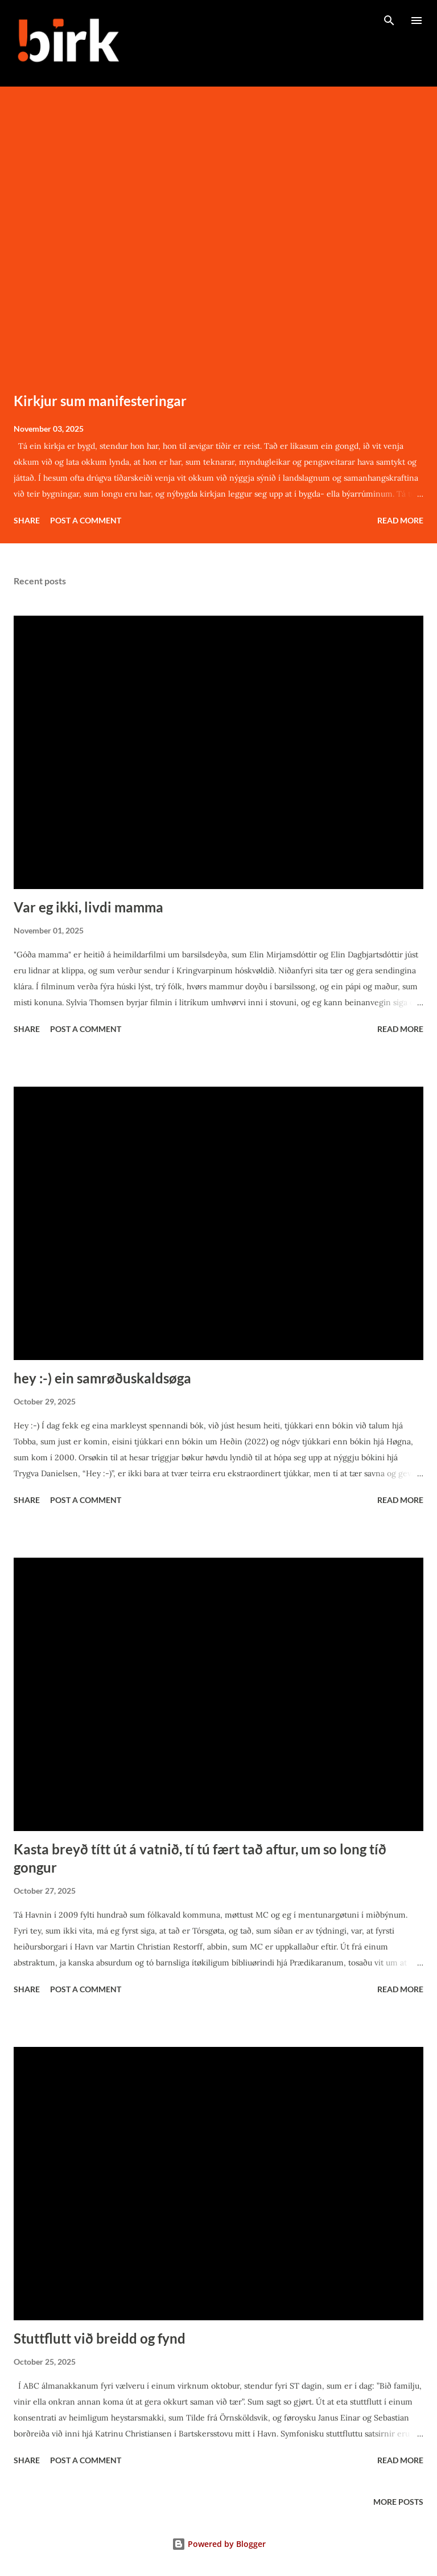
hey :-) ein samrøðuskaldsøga (102, 1378)
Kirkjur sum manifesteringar (100, 400)
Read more (400, 520)
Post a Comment (85, 520)
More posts (398, 2502)
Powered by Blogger (219, 2543)
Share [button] (27, 520)
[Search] (389, 20)
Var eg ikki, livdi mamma (88, 907)
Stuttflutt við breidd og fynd (99, 2338)
